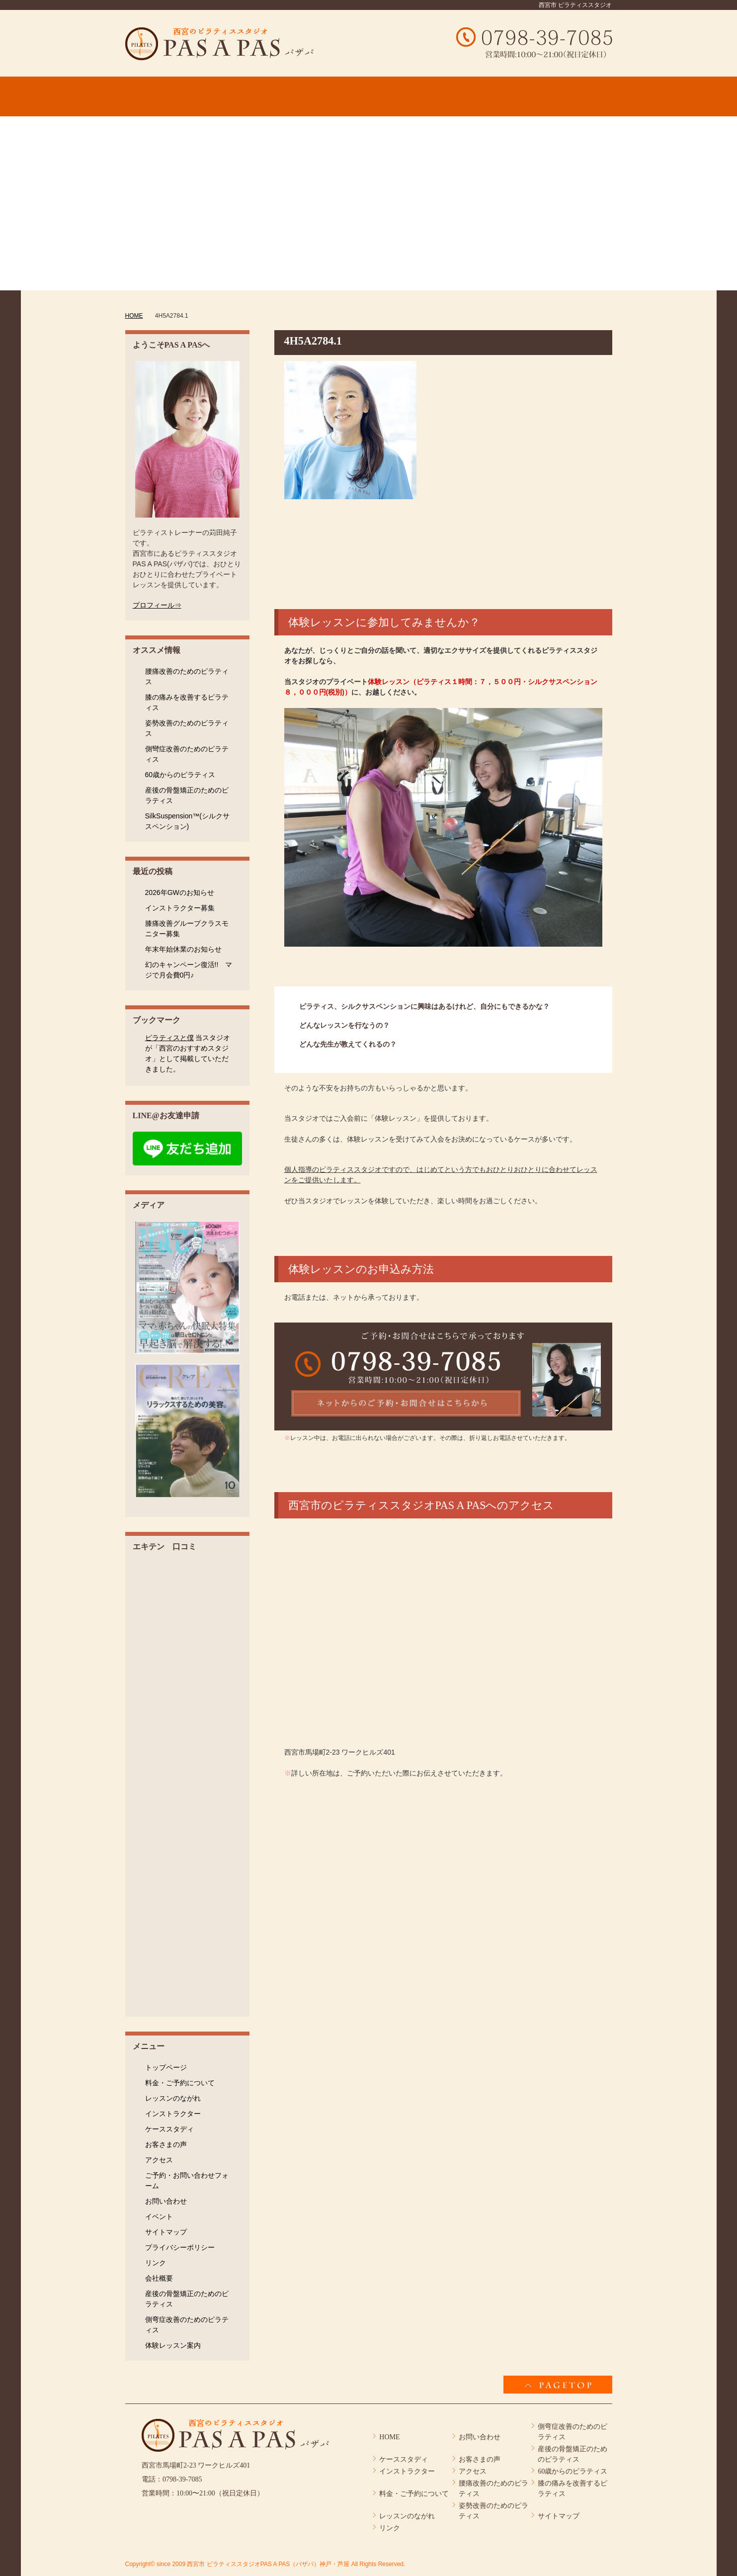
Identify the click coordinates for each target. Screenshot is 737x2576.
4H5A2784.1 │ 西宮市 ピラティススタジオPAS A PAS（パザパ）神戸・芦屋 (219, 43)
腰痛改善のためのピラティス (187, 676)
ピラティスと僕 (169, 1038)
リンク (155, 2263)
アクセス (159, 2160)
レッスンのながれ (173, 2098)
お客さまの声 (166, 2144)
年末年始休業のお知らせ (183, 949)
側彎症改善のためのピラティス (187, 754)
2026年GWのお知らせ (179, 892)
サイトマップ (166, 2232)
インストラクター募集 (180, 908)
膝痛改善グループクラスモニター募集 (187, 928)
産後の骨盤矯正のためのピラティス (187, 795)
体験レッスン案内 (173, 2345)
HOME (389, 2437)
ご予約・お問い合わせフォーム (187, 2180)
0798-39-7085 (182, 2479)
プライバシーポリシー (180, 2247)
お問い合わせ (166, 2201)
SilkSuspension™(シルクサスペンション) (187, 821)
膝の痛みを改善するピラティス (187, 702)
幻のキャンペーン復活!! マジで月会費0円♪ (189, 970)
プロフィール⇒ (157, 605)
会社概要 (159, 2278)
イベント (159, 2217)
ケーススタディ (169, 2129)
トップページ (166, 2067)
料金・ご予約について (180, 2083)
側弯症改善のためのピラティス (187, 2324)
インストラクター (173, 2114)
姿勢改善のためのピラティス (187, 728)
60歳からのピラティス (180, 775)
